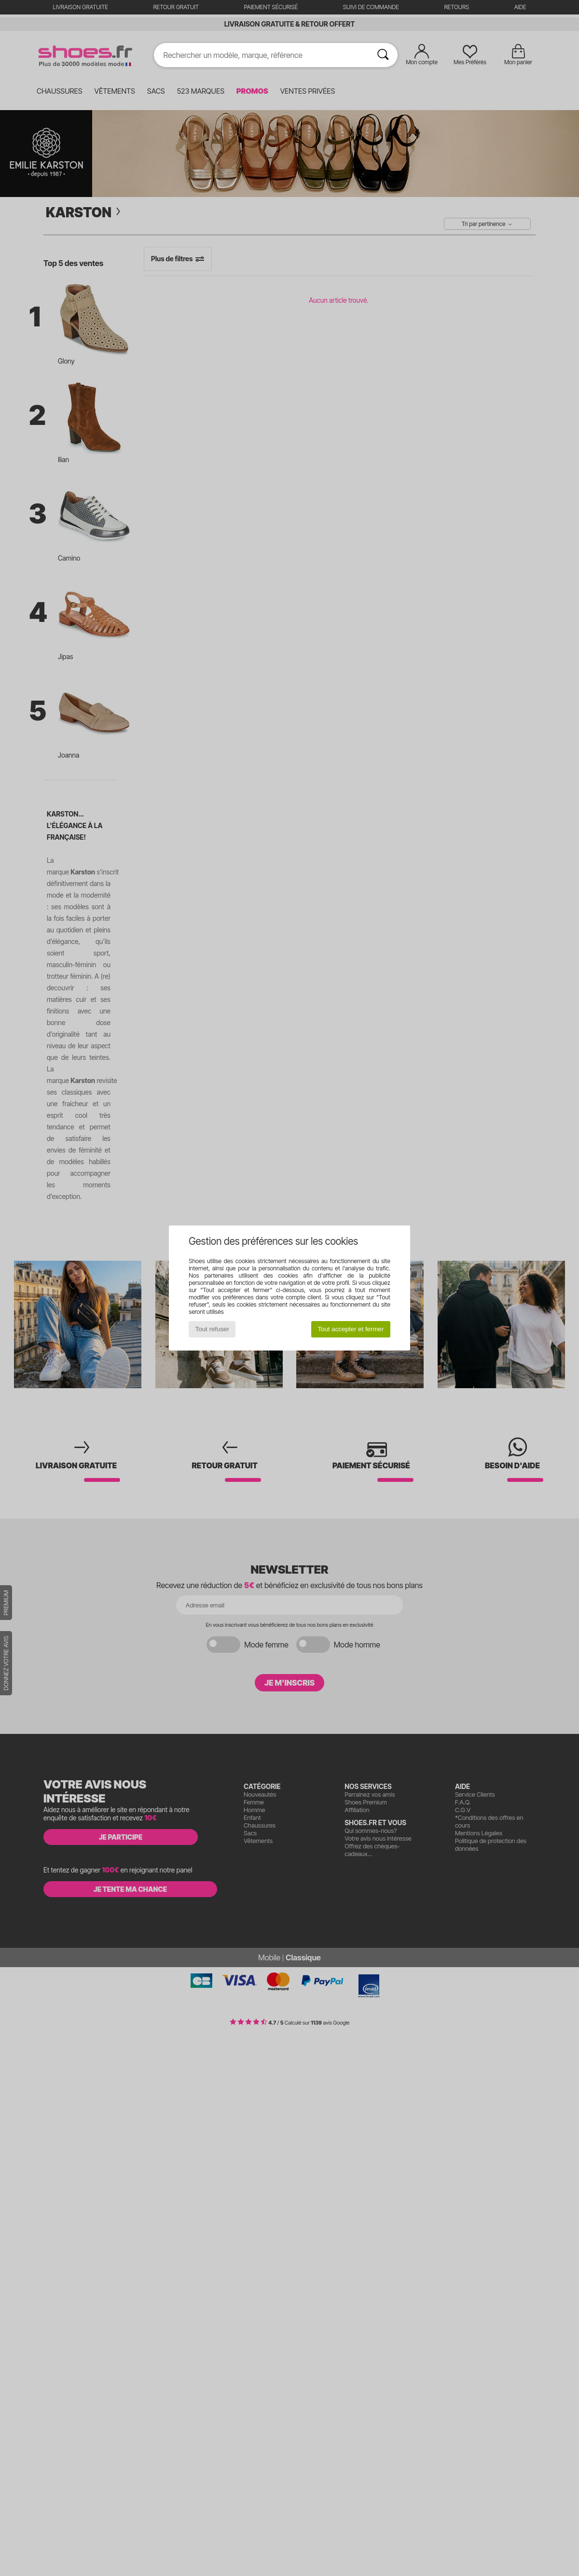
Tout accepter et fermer (350, 1329)
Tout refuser (212, 1329)
